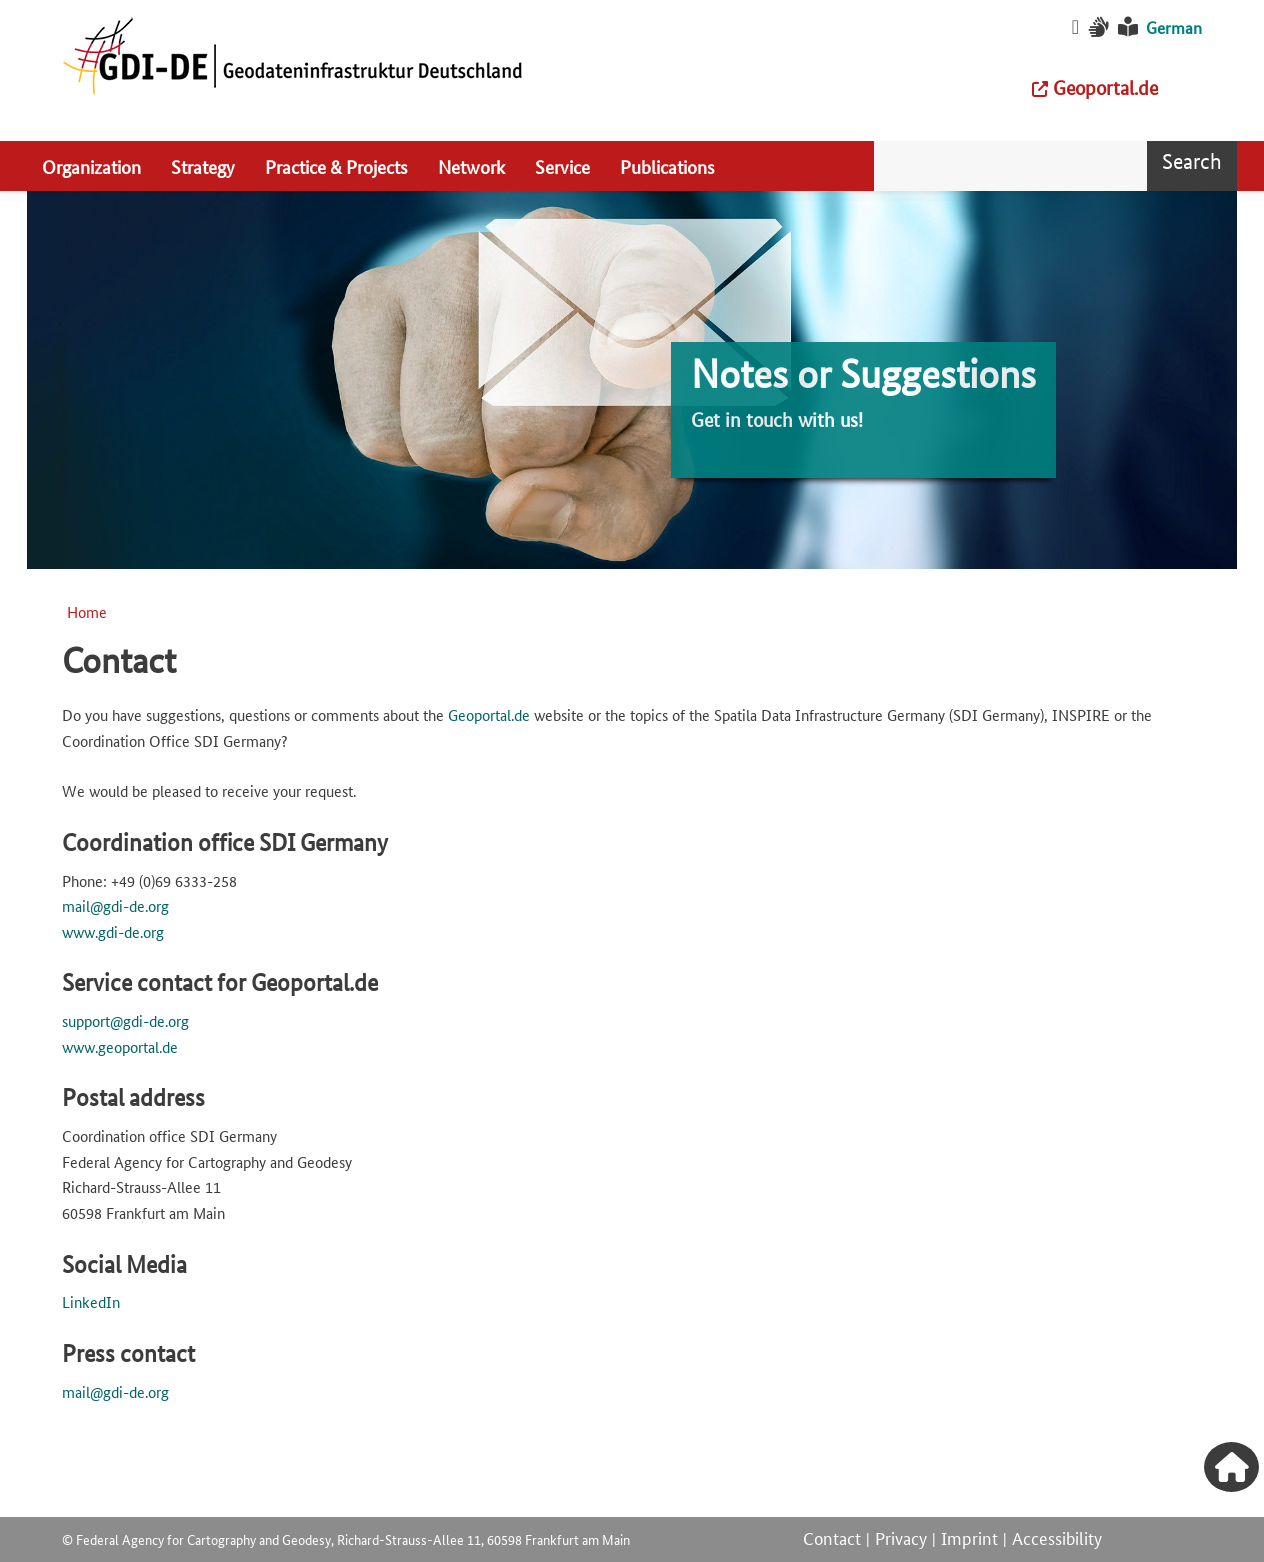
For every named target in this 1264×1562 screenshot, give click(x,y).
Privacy (901, 1537)
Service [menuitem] (562, 166)
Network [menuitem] (471, 166)
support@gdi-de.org (125, 1020)
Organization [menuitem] (91, 166)
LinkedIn (91, 1301)
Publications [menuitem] (667, 166)
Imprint (969, 1537)
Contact (832, 1537)
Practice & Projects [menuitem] (336, 166)
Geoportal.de (489, 714)
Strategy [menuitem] (203, 166)
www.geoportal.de (120, 1046)
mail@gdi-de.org (115, 905)
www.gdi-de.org (113, 931)
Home (87, 611)
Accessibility (1057, 1537)
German (1174, 27)
